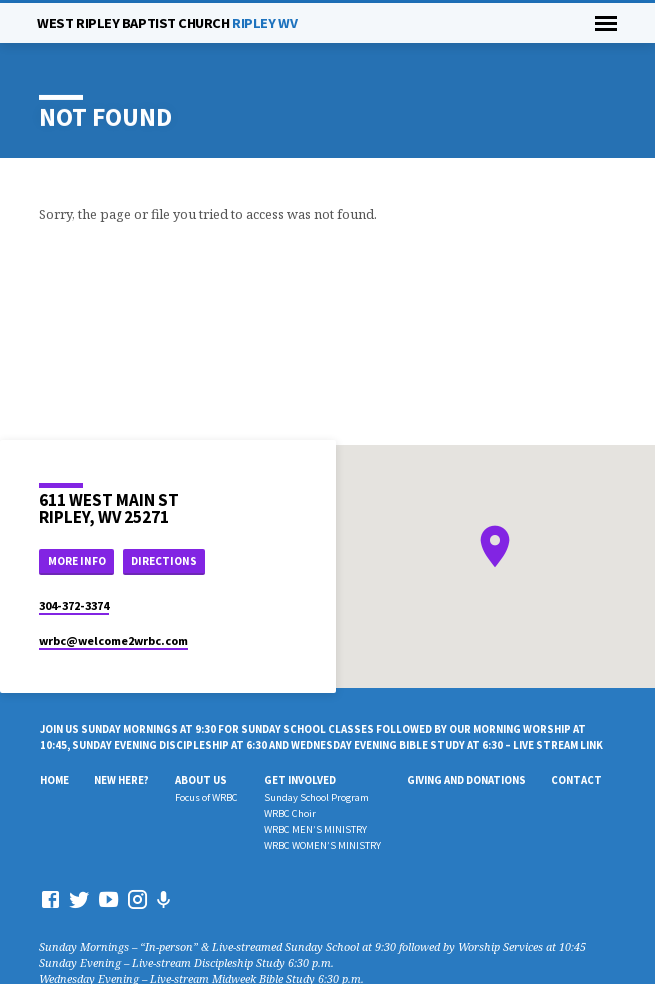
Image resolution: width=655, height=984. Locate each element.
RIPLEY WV (167, 23)
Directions (164, 561)
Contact (576, 780)
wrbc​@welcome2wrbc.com (113, 640)
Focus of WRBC (206, 797)
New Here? (121, 780)
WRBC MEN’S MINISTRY (315, 829)
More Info (77, 561)
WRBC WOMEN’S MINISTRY (322, 845)
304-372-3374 (74, 605)
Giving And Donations (466, 780)
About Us (201, 780)
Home (54, 780)
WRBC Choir (290, 813)
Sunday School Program (316, 797)
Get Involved (300, 780)
